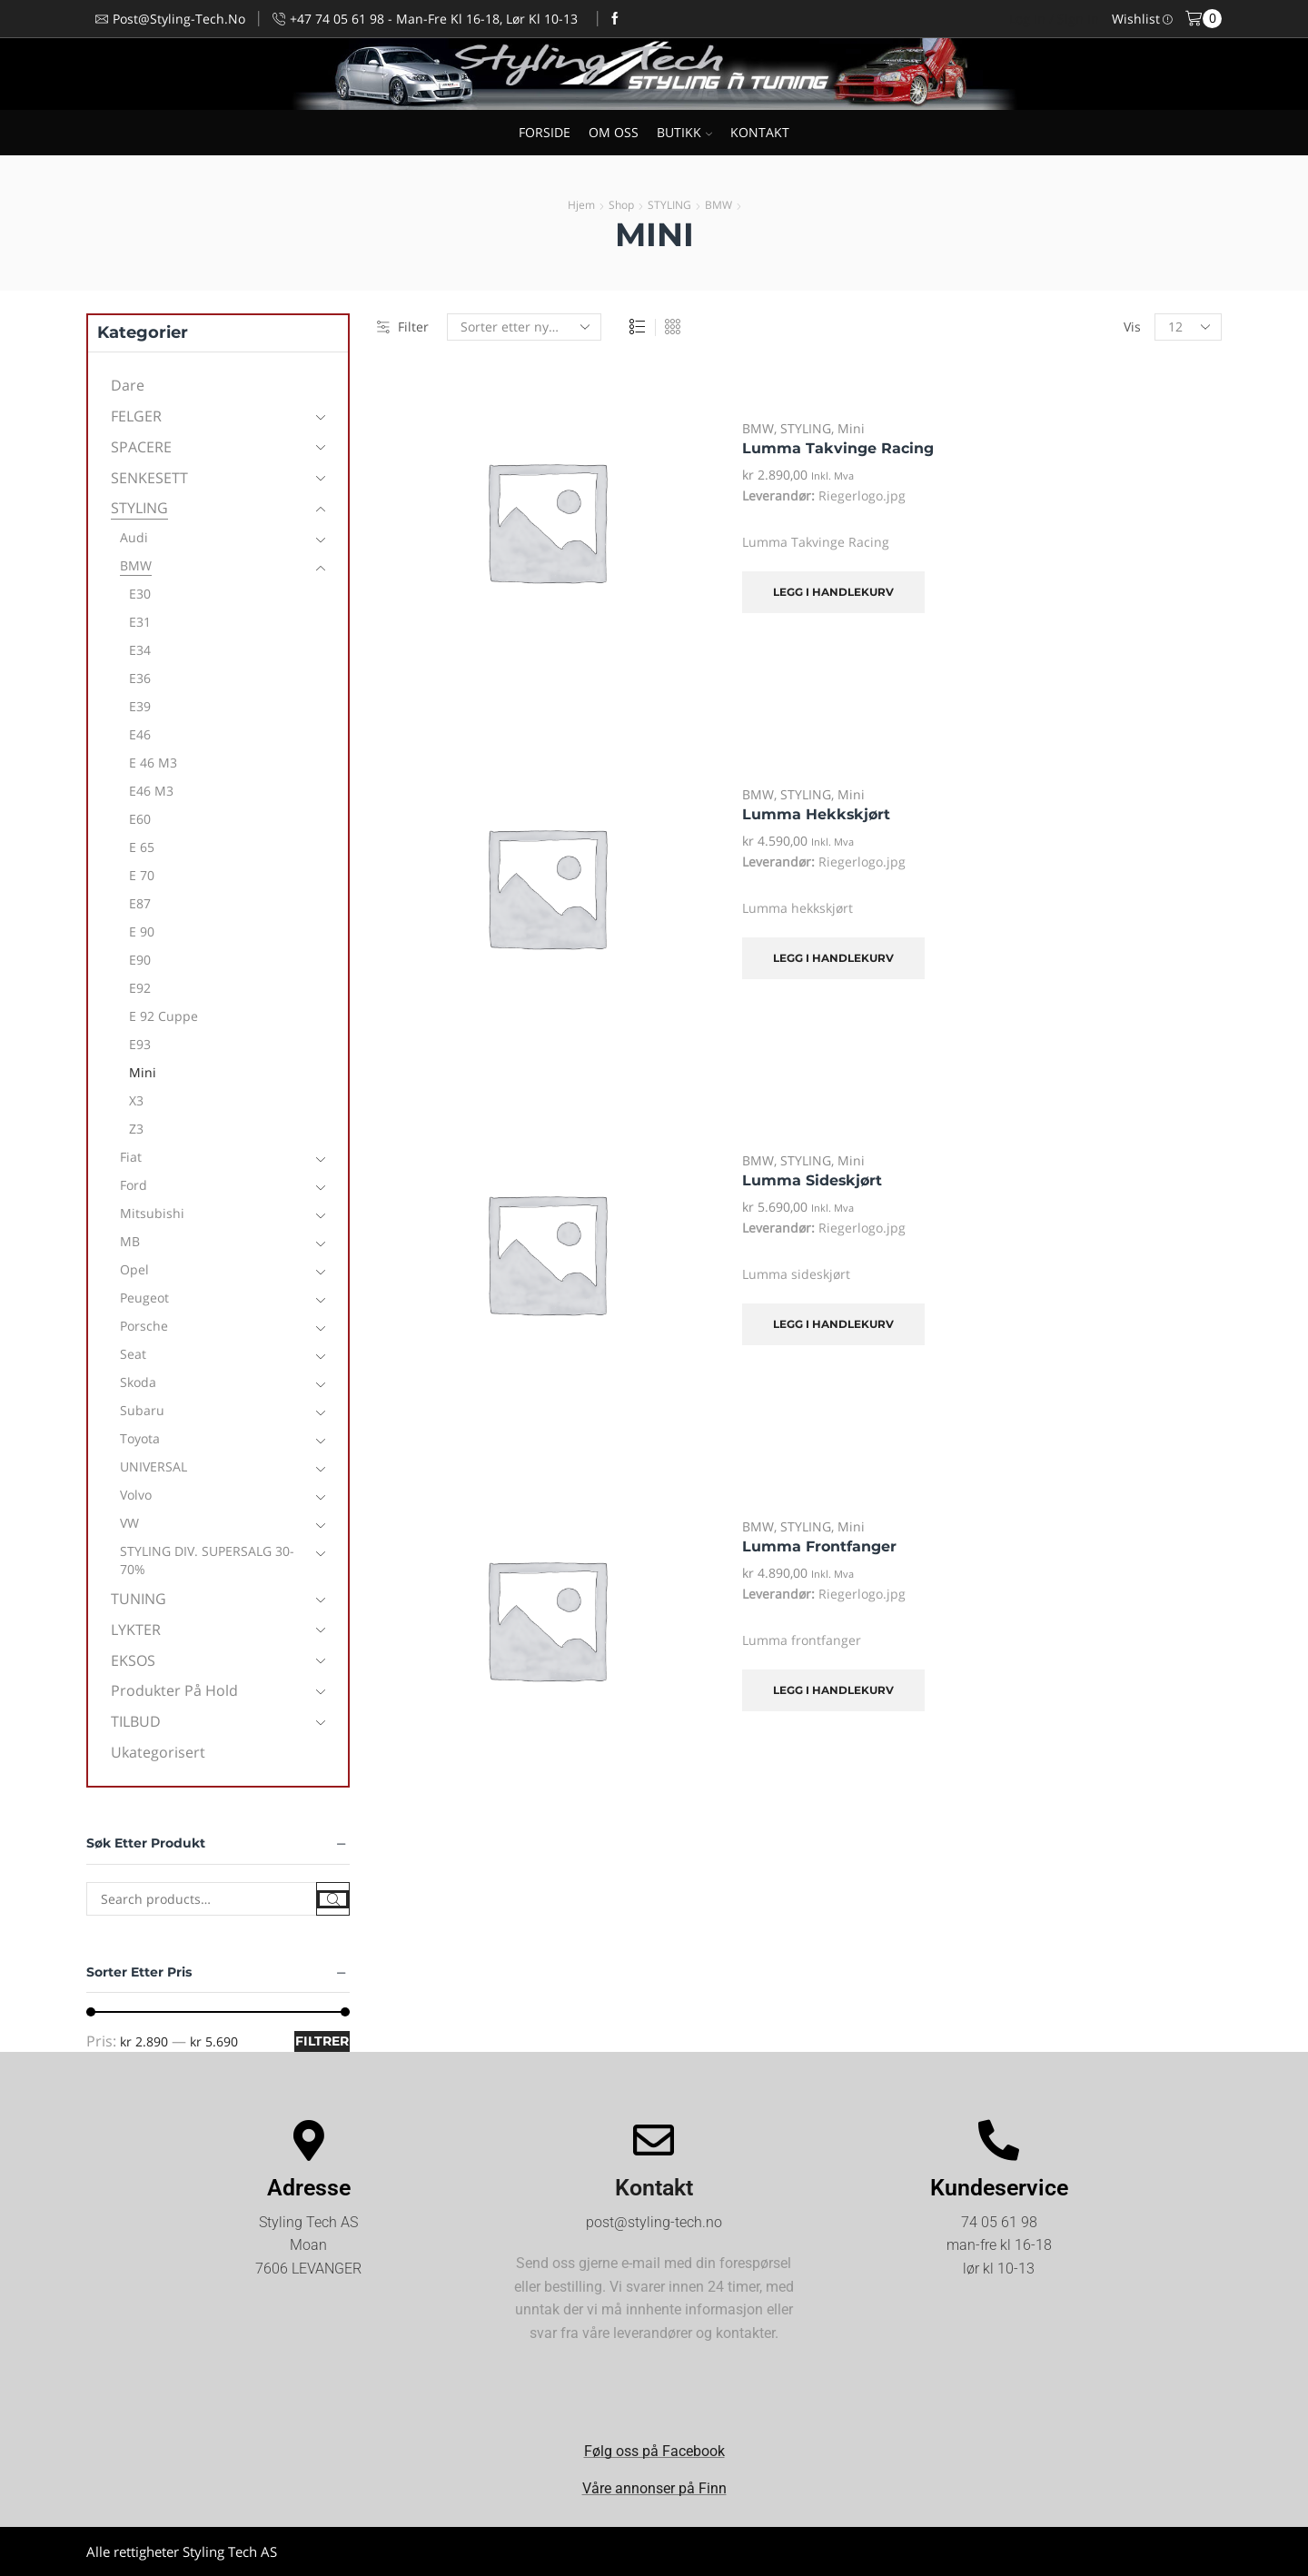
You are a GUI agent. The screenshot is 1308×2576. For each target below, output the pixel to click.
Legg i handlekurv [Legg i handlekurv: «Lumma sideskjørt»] (833, 1324)
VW (129, 1522)
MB (130, 1241)
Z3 (136, 1128)
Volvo (136, 1494)
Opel (134, 1269)
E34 (140, 650)
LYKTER (136, 1630)
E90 (140, 959)
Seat (133, 1353)
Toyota (140, 1438)
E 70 (141, 875)
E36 (140, 678)
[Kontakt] (653, 2140)
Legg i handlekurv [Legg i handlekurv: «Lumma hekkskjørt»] (833, 958)
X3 (136, 1100)
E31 (140, 621)
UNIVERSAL (153, 1466)
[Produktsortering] (524, 327)
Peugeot (144, 1297)
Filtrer (322, 2041)
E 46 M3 (153, 762)
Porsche (144, 1325)
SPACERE (141, 447)
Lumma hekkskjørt (816, 814)
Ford (133, 1185)
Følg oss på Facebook (654, 2451)
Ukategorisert (158, 1752)
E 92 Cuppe (163, 1016)
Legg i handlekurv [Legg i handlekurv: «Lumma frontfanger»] (833, 1690)
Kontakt (654, 2188)
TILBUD (136, 1721)
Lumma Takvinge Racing (838, 448)
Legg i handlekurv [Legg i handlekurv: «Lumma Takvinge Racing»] (833, 592)
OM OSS (614, 132)
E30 (140, 593)
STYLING (669, 205)
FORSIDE (544, 132)
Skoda (138, 1382)
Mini (851, 428)
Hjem (581, 205)
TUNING (138, 1599)
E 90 (141, 931)
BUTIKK (684, 132)
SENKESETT (149, 478)
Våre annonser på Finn (654, 2488)
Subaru (142, 1410)
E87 (140, 903)
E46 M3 (151, 790)
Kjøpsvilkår (1188, 2551)
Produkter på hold (174, 1690)
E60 (140, 818)
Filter (403, 326)
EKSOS (133, 1660)
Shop (621, 205)
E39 (140, 706)
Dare (127, 385)
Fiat (131, 1156)
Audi (134, 537)
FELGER (136, 416)
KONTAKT (759, 132)
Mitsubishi (152, 1213)
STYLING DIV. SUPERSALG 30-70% (207, 1560)
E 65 (141, 847)
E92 (140, 987)
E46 (140, 734)
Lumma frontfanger (819, 1546)
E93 (140, 1044)
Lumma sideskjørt (812, 1180)
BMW (718, 205)
